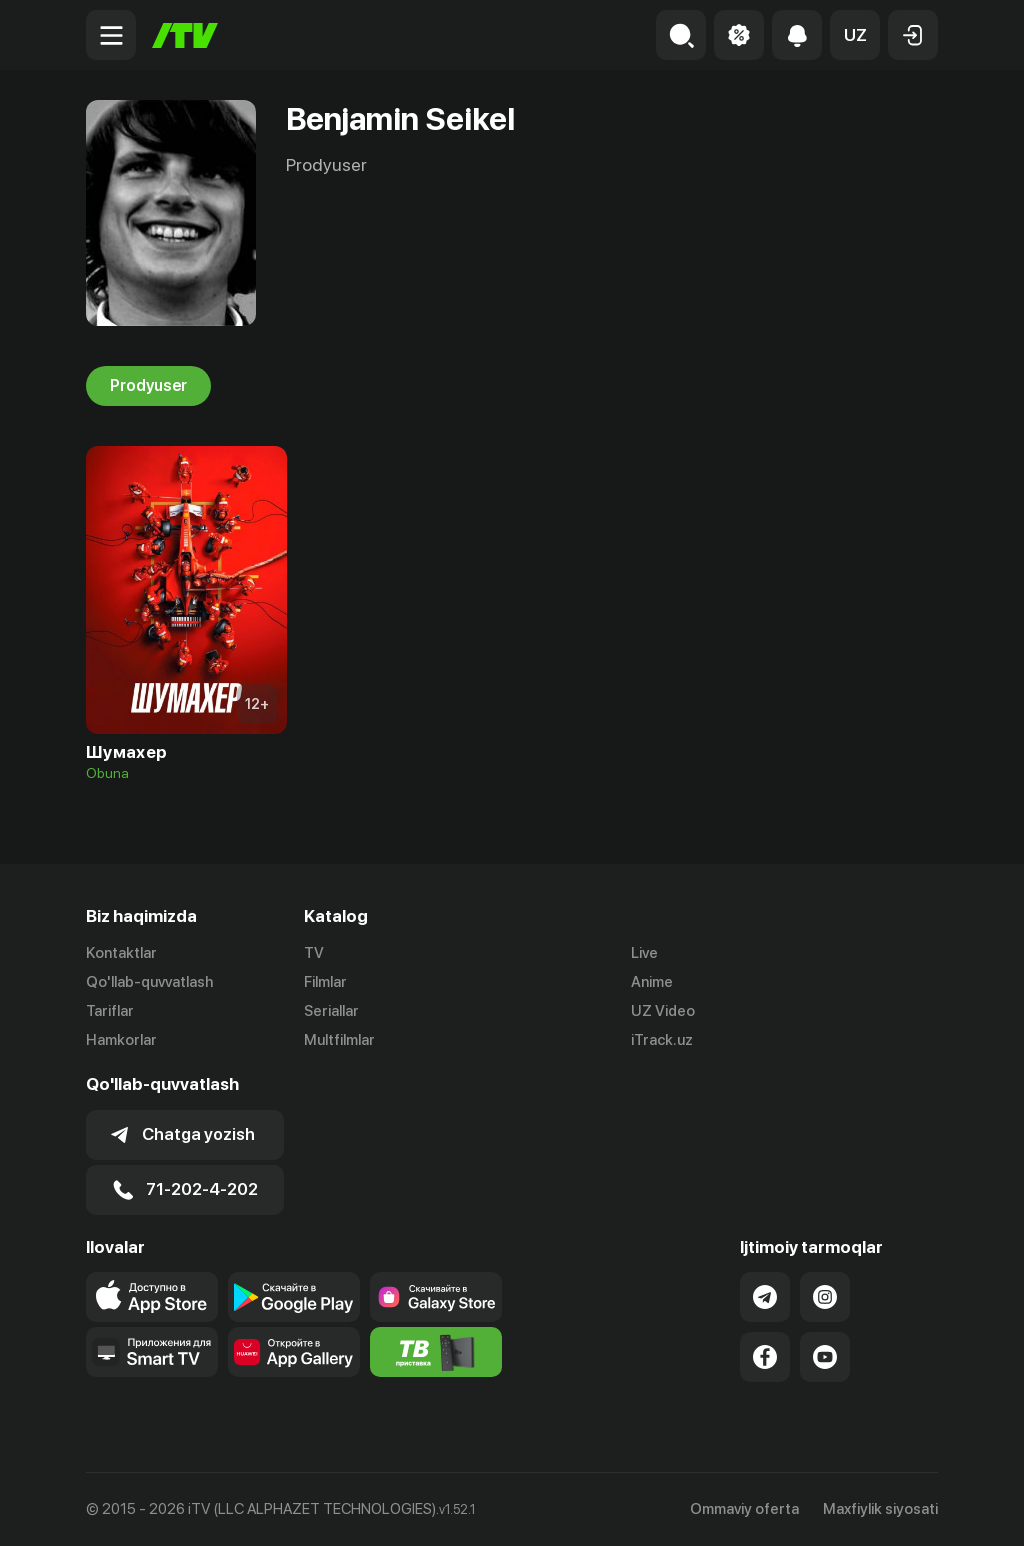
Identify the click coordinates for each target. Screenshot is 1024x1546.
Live (644, 953)
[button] (855, 35)
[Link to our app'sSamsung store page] (436, 1297)
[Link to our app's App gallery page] (294, 1352)
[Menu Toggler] (111, 35)
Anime (652, 982)
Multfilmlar (339, 1040)
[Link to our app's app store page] (152, 1297)
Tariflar (110, 1011)
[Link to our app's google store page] (294, 1297)
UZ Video (663, 1011)
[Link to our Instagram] (825, 1297)
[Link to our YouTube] (825, 1357)
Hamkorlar (121, 1040)
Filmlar (325, 982)
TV (314, 953)
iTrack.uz (662, 1040)
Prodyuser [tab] (148, 386)
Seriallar (331, 1011)
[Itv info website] (436, 1352)
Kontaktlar (121, 953)
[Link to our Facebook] (765, 1357)
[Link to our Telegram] (765, 1297)
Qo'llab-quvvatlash (149, 982)
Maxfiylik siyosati (880, 1509)
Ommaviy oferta (744, 1509)
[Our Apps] (152, 1352)
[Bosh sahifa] (185, 35)
